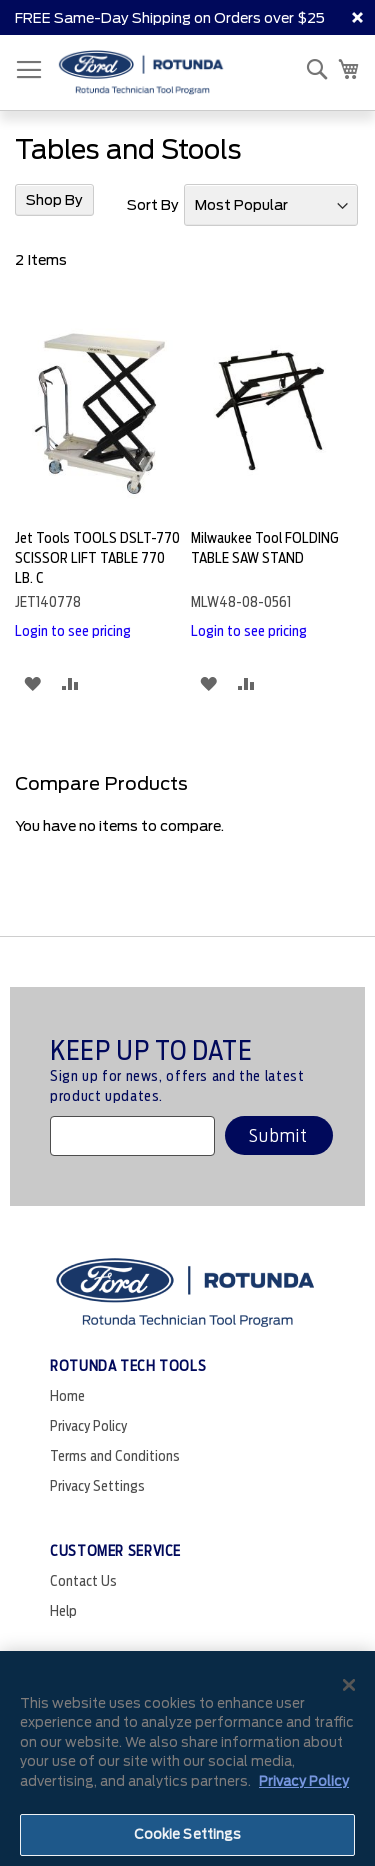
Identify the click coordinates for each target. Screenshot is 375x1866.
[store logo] (141, 73)
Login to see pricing (73, 631)
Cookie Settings (188, 1834)
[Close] (349, 1685)
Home (67, 1396)
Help (63, 1611)
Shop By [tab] (54, 200)
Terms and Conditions (115, 1456)
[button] (32, 683)
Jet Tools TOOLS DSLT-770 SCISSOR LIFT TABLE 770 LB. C (97, 558)
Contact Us (83, 1581)
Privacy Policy (88, 1426)
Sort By (153, 205)
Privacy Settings (97, 1486)
